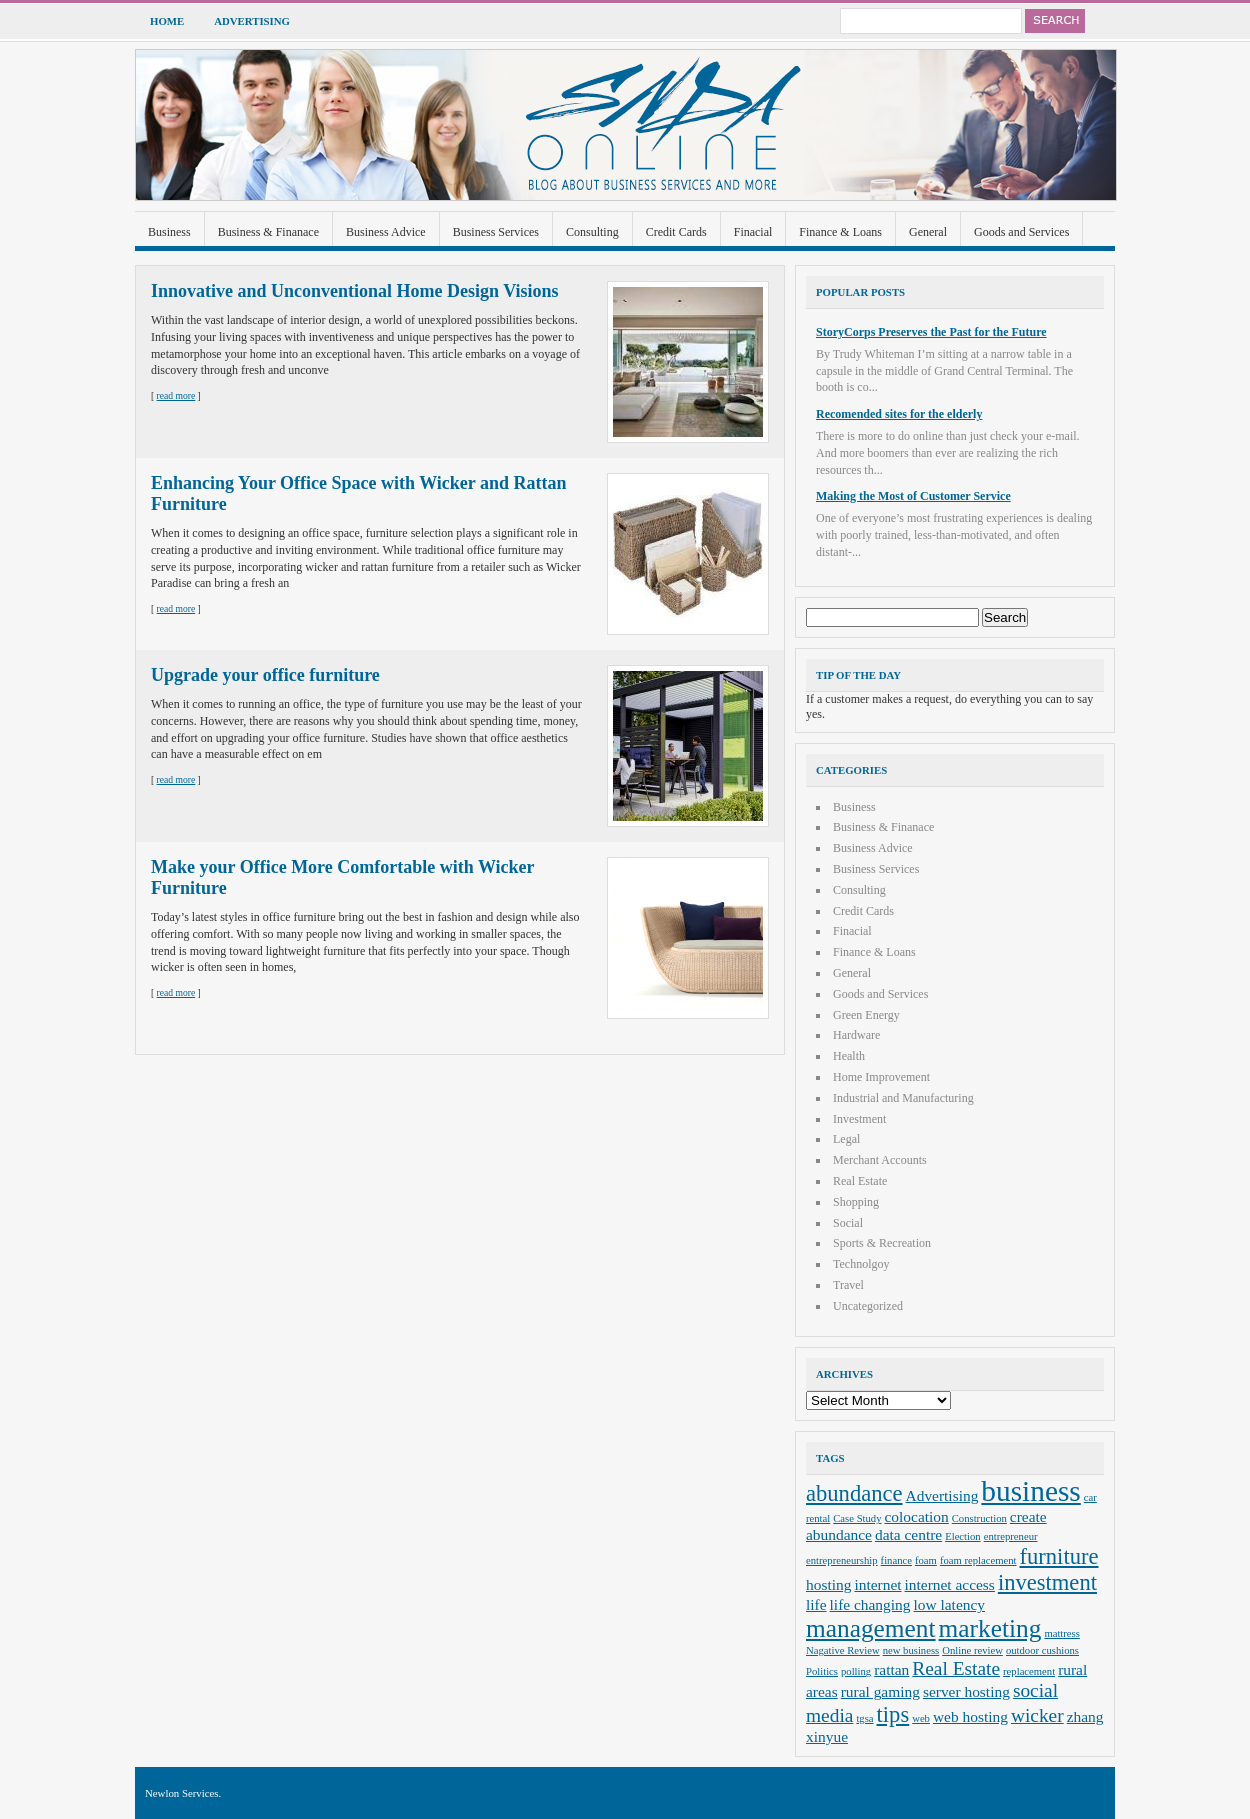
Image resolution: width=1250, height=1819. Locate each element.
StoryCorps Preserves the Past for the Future (931, 332)
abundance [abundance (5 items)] (854, 1493)
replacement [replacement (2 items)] (1029, 1671)
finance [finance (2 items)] (896, 1560)
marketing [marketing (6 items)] (990, 1628)
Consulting (592, 232)
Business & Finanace (268, 232)
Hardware (856, 1035)
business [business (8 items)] (1030, 1491)
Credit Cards (676, 232)
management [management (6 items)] (871, 1628)
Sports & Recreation (882, 1243)
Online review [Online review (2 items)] (972, 1650)
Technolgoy (861, 1264)
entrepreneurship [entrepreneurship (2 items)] (842, 1560)
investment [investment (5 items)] (1047, 1582)
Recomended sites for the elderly (899, 414)
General (928, 232)
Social (848, 1223)
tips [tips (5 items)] (893, 1714)
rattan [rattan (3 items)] (891, 1669)
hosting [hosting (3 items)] (828, 1584)
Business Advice (386, 232)
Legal (846, 1139)
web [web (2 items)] (921, 1718)
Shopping (856, 1202)
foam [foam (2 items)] (926, 1560)
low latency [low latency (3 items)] (950, 1604)
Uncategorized (868, 1306)
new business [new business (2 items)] (911, 1650)
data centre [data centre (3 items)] (908, 1534)
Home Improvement (881, 1077)
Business (169, 232)
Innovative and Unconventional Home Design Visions (355, 291)
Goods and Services (1021, 232)
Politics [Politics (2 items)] (822, 1671)
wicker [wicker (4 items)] (1037, 1715)
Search (1055, 21)
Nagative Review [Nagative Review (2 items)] (843, 1650)
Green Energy (866, 1015)
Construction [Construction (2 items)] (979, 1518)
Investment (859, 1119)
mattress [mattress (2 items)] (1062, 1633)
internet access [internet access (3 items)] (950, 1584)
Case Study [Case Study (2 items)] (857, 1518)
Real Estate (860, 1181)
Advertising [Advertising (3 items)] (942, 1495)
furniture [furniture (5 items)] (1059, 1556)
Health (849, 1056)
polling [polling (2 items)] (856, 1671)
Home (167, 21)
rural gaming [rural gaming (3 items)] (880, 1691)
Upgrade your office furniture (265, 675)
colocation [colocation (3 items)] (917, 1516)
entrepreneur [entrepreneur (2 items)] (1011, 1536)
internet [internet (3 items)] (877, 1584)
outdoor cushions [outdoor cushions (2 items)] (1042, 1650)
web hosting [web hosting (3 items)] (970, 1716)
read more (176, 395)
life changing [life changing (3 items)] (870, 1604)
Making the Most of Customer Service (913, 496)
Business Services (496, 232)
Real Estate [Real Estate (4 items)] (956, 1668)
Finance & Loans (840, 232)
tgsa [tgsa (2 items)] (864, 1718)
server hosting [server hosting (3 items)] (966, 1691)
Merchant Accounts (880, 1160)
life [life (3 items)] (816, 1604)
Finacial (753, 232)
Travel (848, 1285)
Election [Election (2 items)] (963, 1536)
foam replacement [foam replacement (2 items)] (978, 1560)
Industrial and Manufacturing (903, 1098)
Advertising (252, 21)
